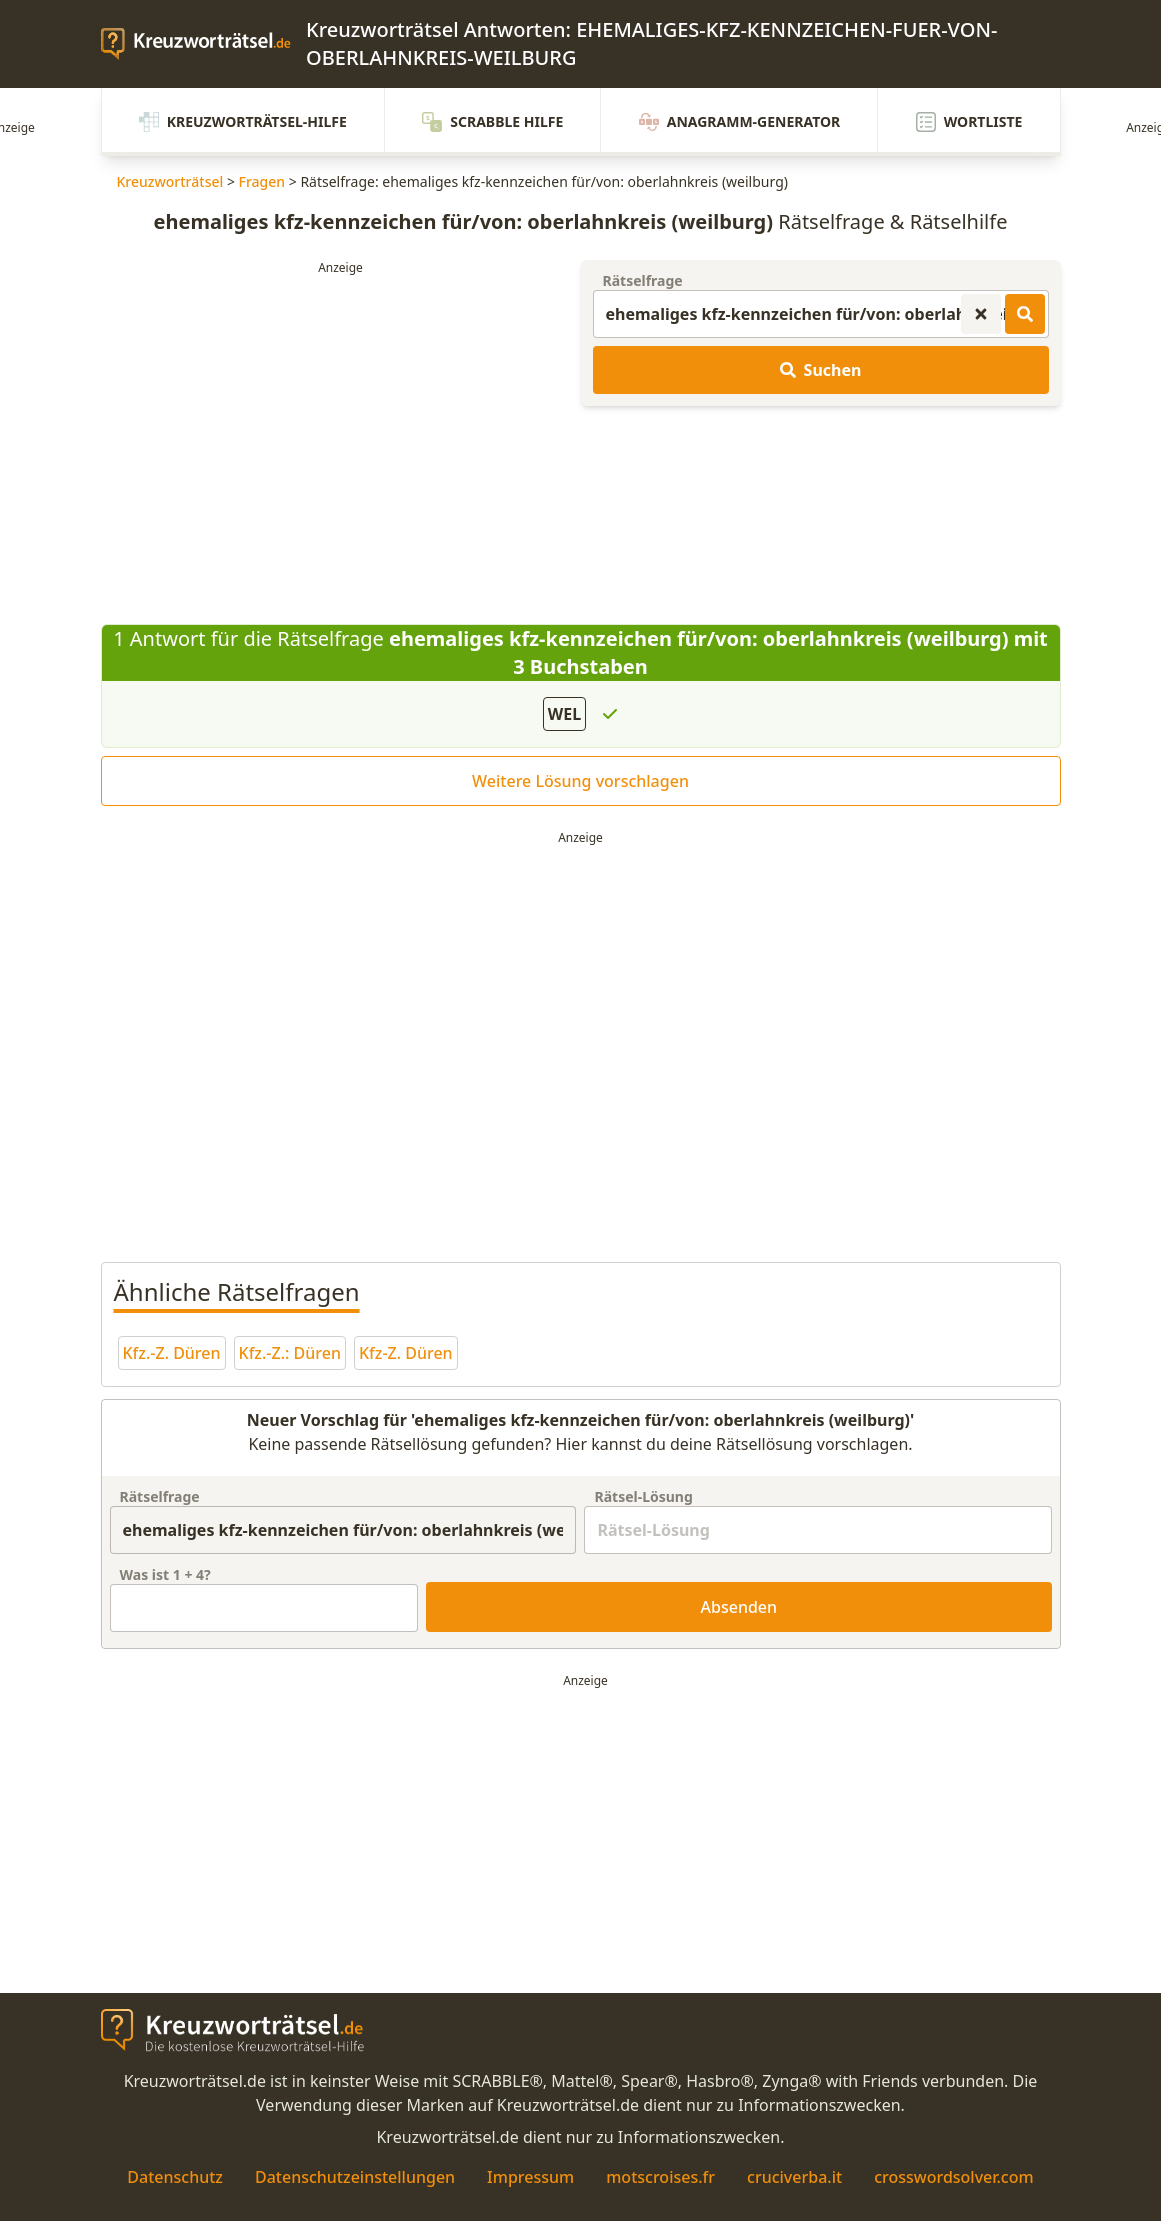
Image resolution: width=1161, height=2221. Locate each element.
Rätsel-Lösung (643, 1496)
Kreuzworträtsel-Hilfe (243, 122)
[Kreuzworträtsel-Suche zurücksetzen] (981, 314)
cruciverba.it (794, 2177)
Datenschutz (175, 2177)
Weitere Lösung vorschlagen (580, 781)
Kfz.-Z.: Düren (290, 1353)
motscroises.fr (660, 2177)
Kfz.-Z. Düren (172, 1353)
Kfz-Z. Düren (406, 1353)
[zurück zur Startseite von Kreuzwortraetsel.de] (204, 44)
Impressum (530, 2177)
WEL (564, 714)
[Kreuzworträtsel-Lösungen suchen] (1025, 314)
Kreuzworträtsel (170, 181)
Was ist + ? (165, 1574)
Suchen (821, 370)
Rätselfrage (643, 280)
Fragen (262, 181)
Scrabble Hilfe (492, 122)
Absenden (739, 1607)
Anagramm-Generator (740, 122)
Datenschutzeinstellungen (355, 2177)
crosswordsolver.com (954, 2177)
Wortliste (969, 122)
